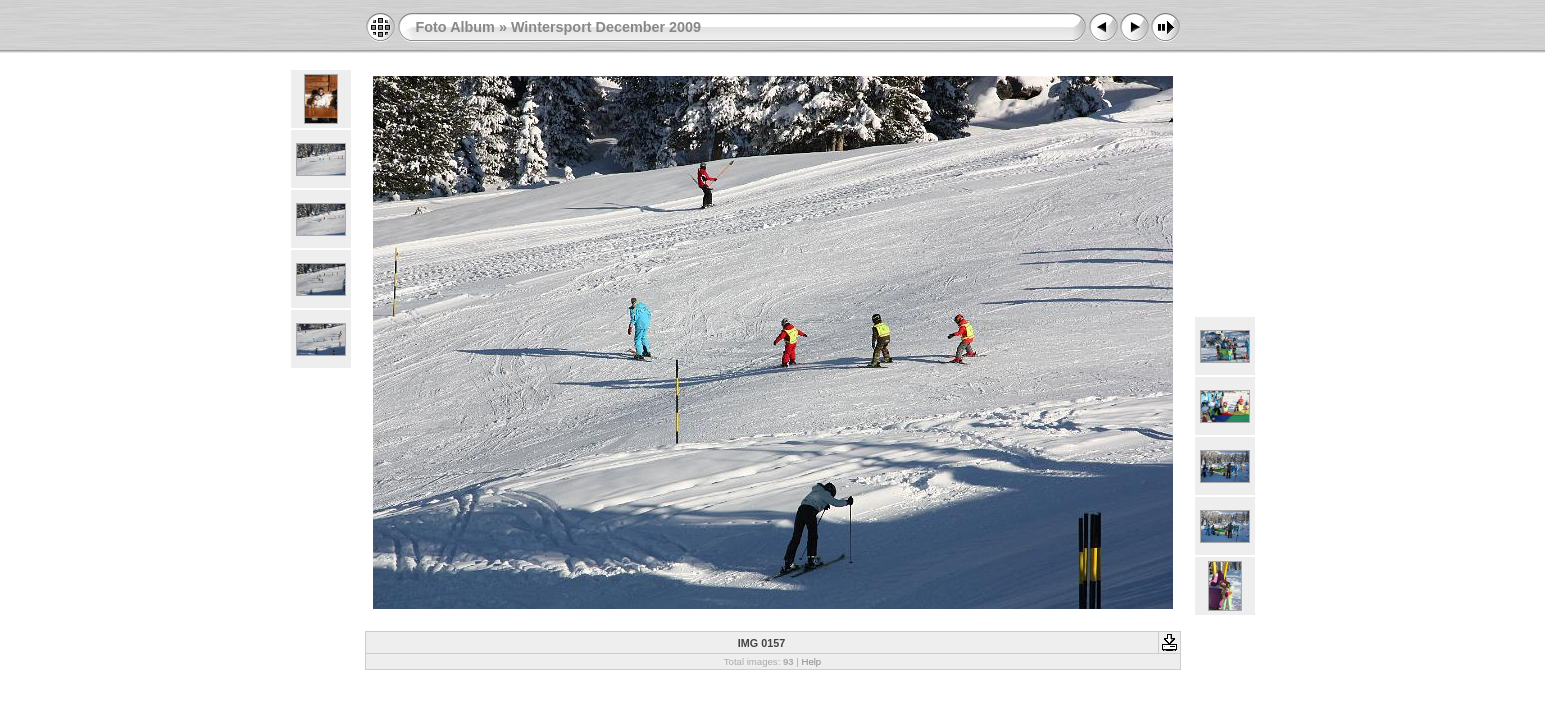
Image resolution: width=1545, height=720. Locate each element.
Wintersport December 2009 (606, 27)
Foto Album (455, 27)
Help (811, 661)
